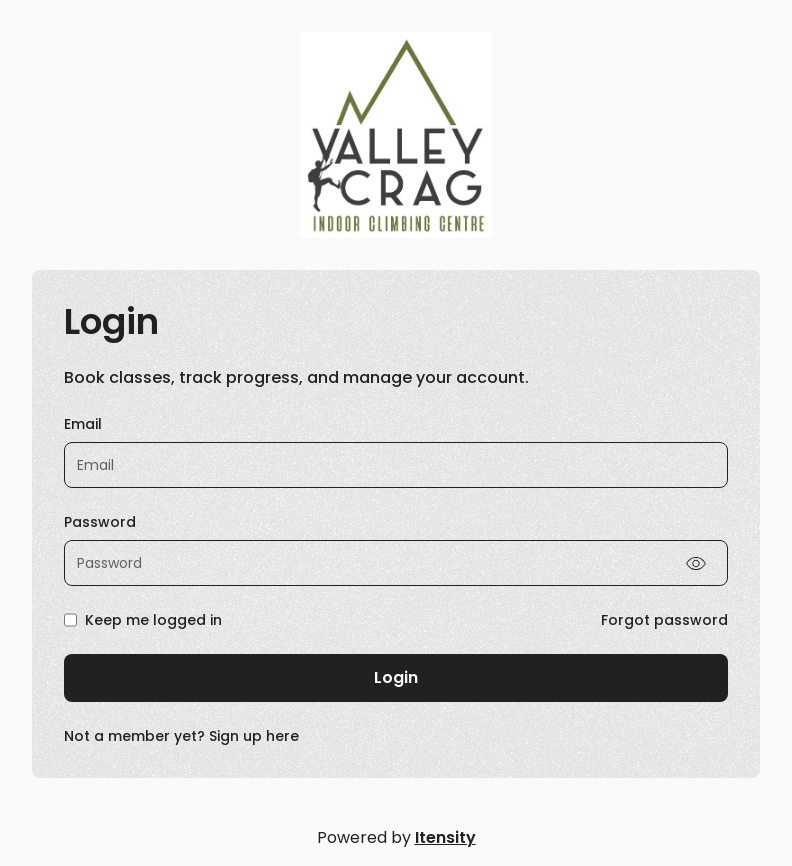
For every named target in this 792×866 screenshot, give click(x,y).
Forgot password (664, 620)
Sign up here (254, 736)
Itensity (445, 837)
